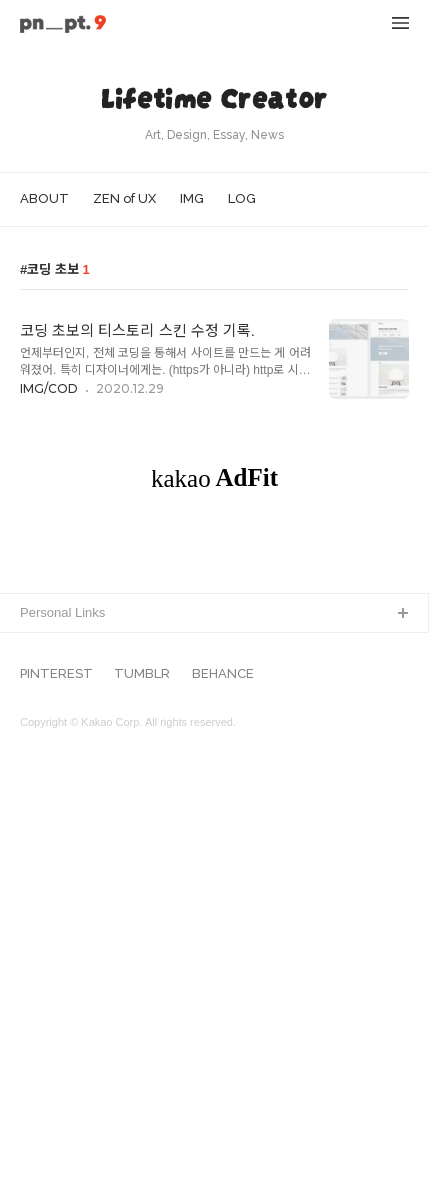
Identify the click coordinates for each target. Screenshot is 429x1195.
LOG (242, 198)
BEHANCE (223, 1103)
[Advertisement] (214, 767)
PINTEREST (56, 1103)
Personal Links (62, 1041)
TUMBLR (142, 1103)
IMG (192, 198)
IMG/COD (49, 388)
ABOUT (44, 198)
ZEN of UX (124, 198)
